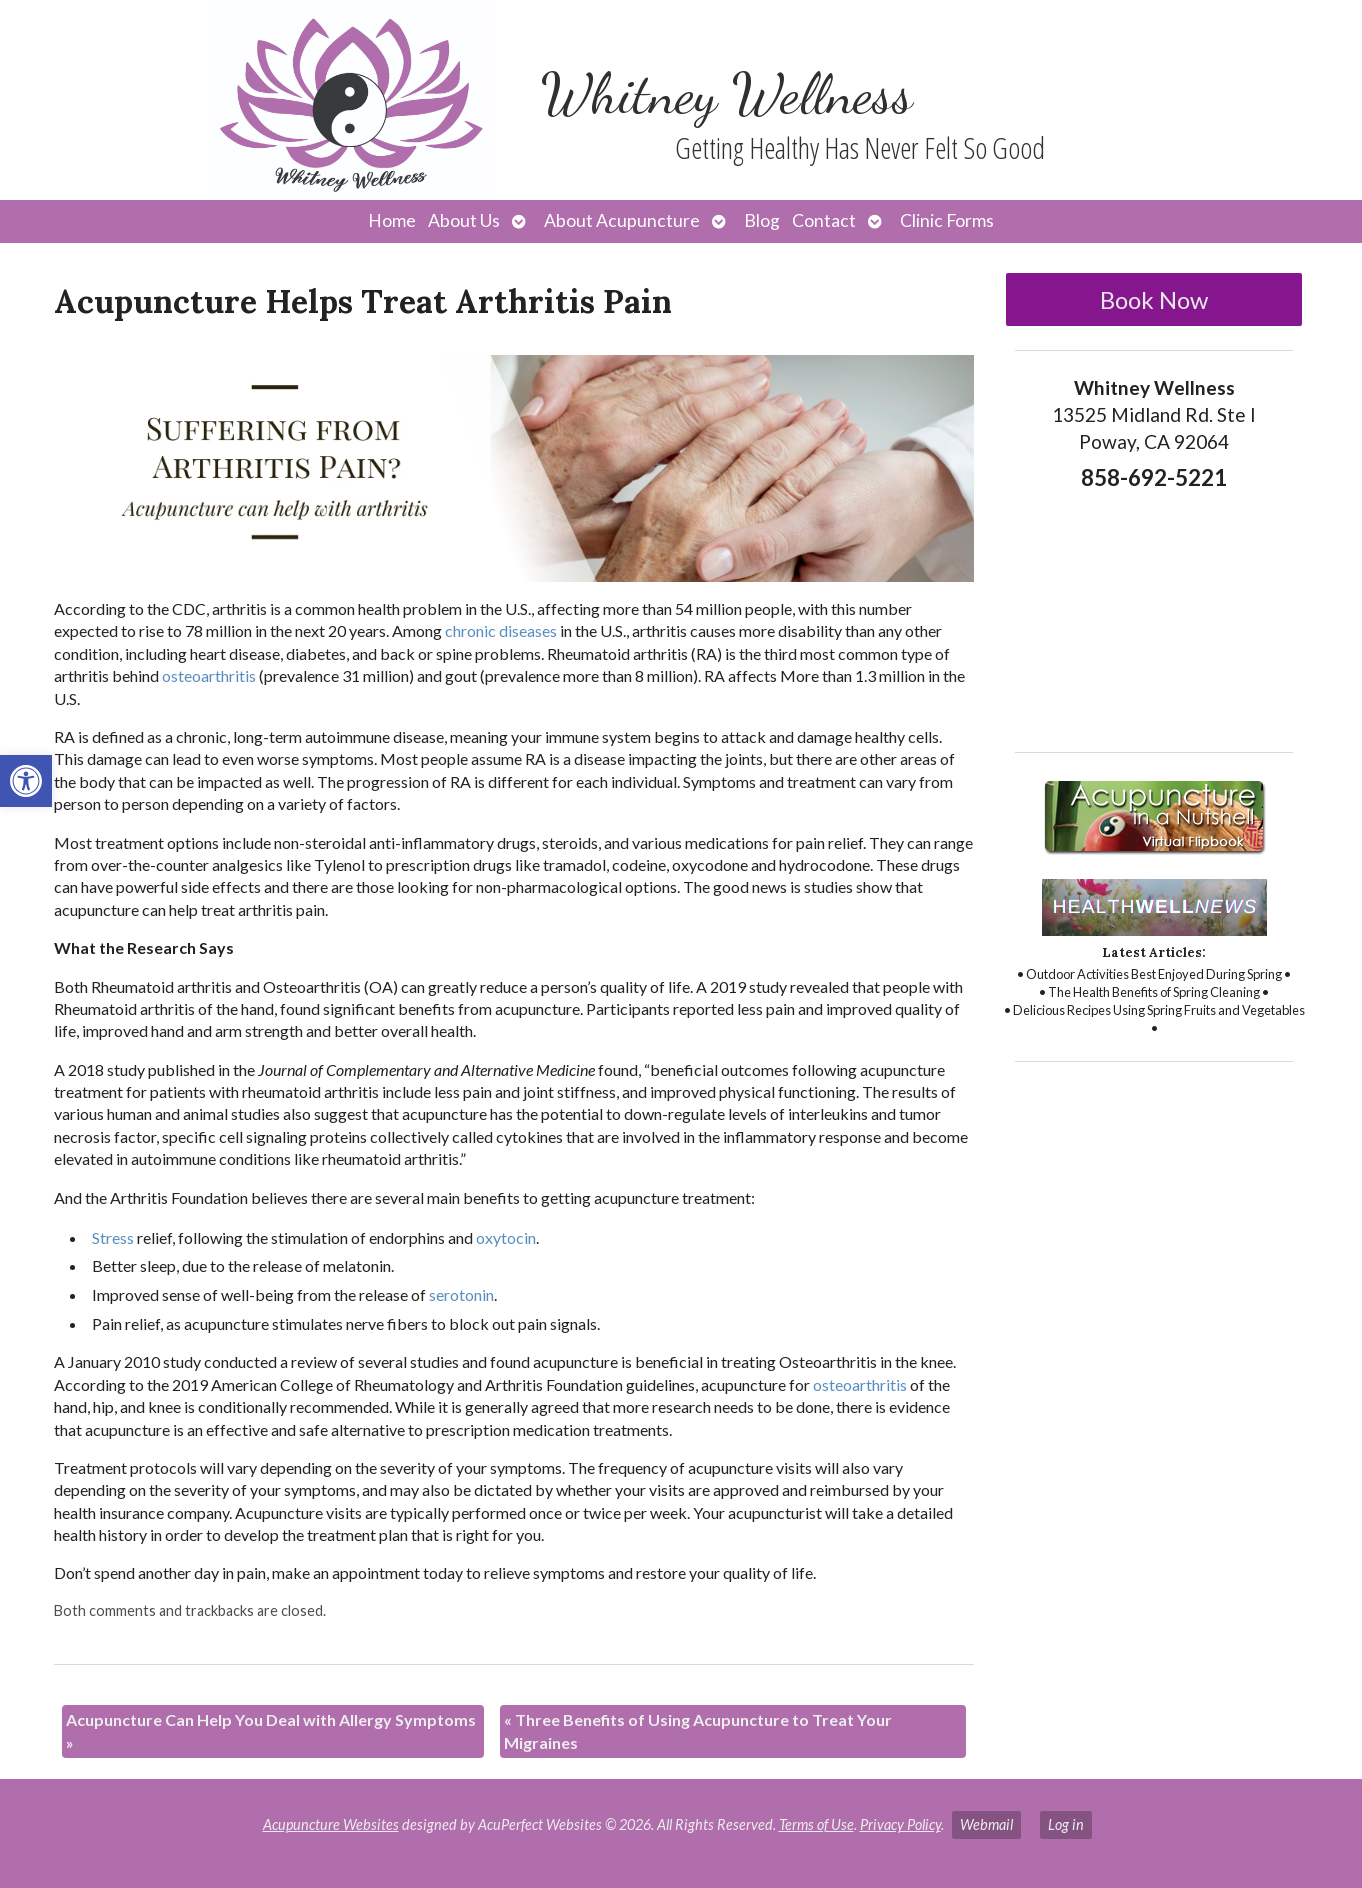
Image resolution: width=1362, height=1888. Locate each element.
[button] (26, 781)
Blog (762, 220)
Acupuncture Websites (331, 1824)
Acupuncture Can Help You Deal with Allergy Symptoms (271, 1730)
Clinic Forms (947, 220)
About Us (464, 220)
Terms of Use (816, 1824)
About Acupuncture (622, 220)
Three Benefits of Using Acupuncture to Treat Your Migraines (698, 1730)
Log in (1066, 1824)
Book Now (1154, 299)
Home (392, 220)
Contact (824, 220)
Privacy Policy (900, 1824)
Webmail (986, 1824)
